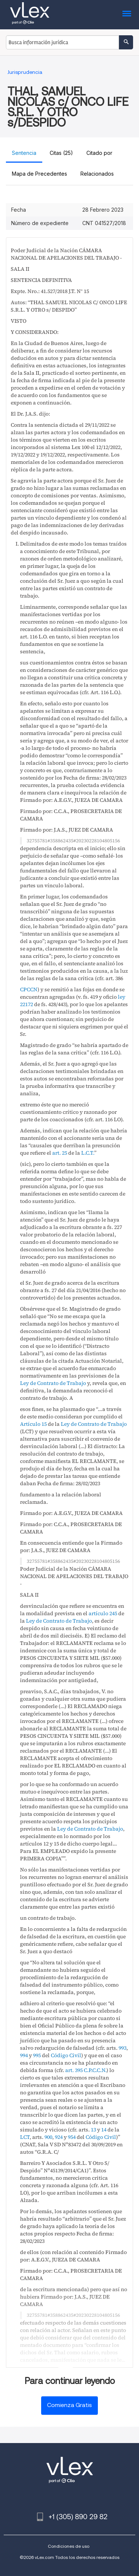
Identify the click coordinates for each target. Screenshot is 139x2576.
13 (93, 2129)
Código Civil (66, 2055)
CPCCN (28, 989)
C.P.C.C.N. (95, 2070)
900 (48, 2137)
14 (103, 2129)
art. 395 (74, 2070)
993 (122, 2048)
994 (24, 2055)
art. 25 (59, 1153)
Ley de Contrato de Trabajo (53, 1383)
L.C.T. (87, 1153)
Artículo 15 (33, 1424)
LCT (25, 2137)
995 (37, 2055)
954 (72, 2137)
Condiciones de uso (68, 2546)
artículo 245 (103, 1613)
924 (59, 2137)
